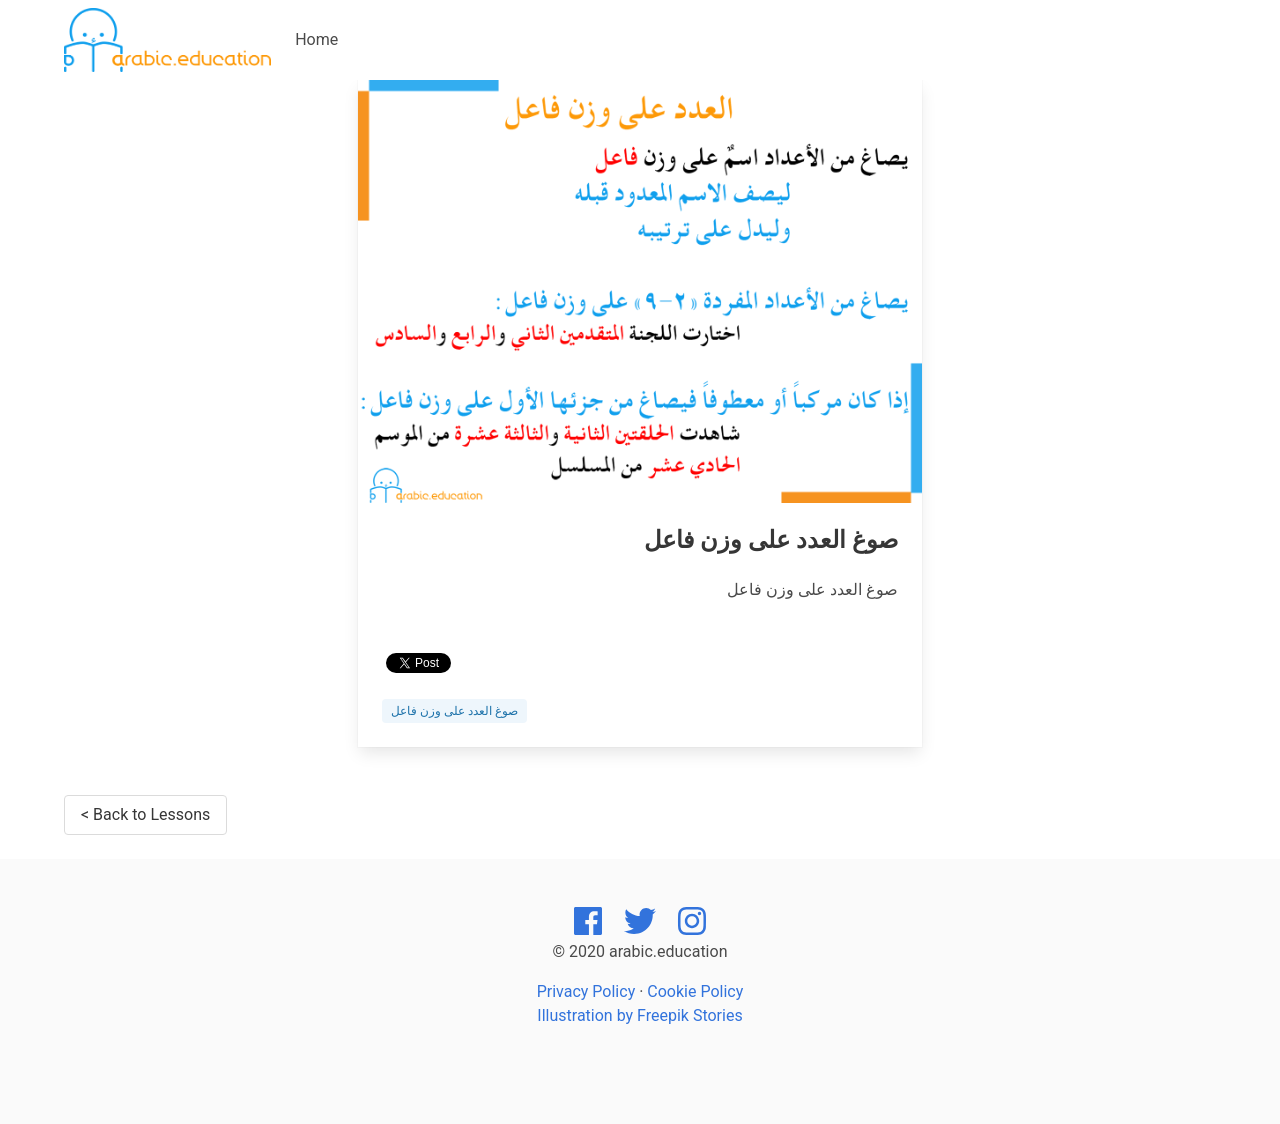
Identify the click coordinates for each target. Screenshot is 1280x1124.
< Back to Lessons (145, 814)
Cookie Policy (695, 991)
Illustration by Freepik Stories (639, 1015)
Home (316, 39)
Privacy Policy (586, 991)
